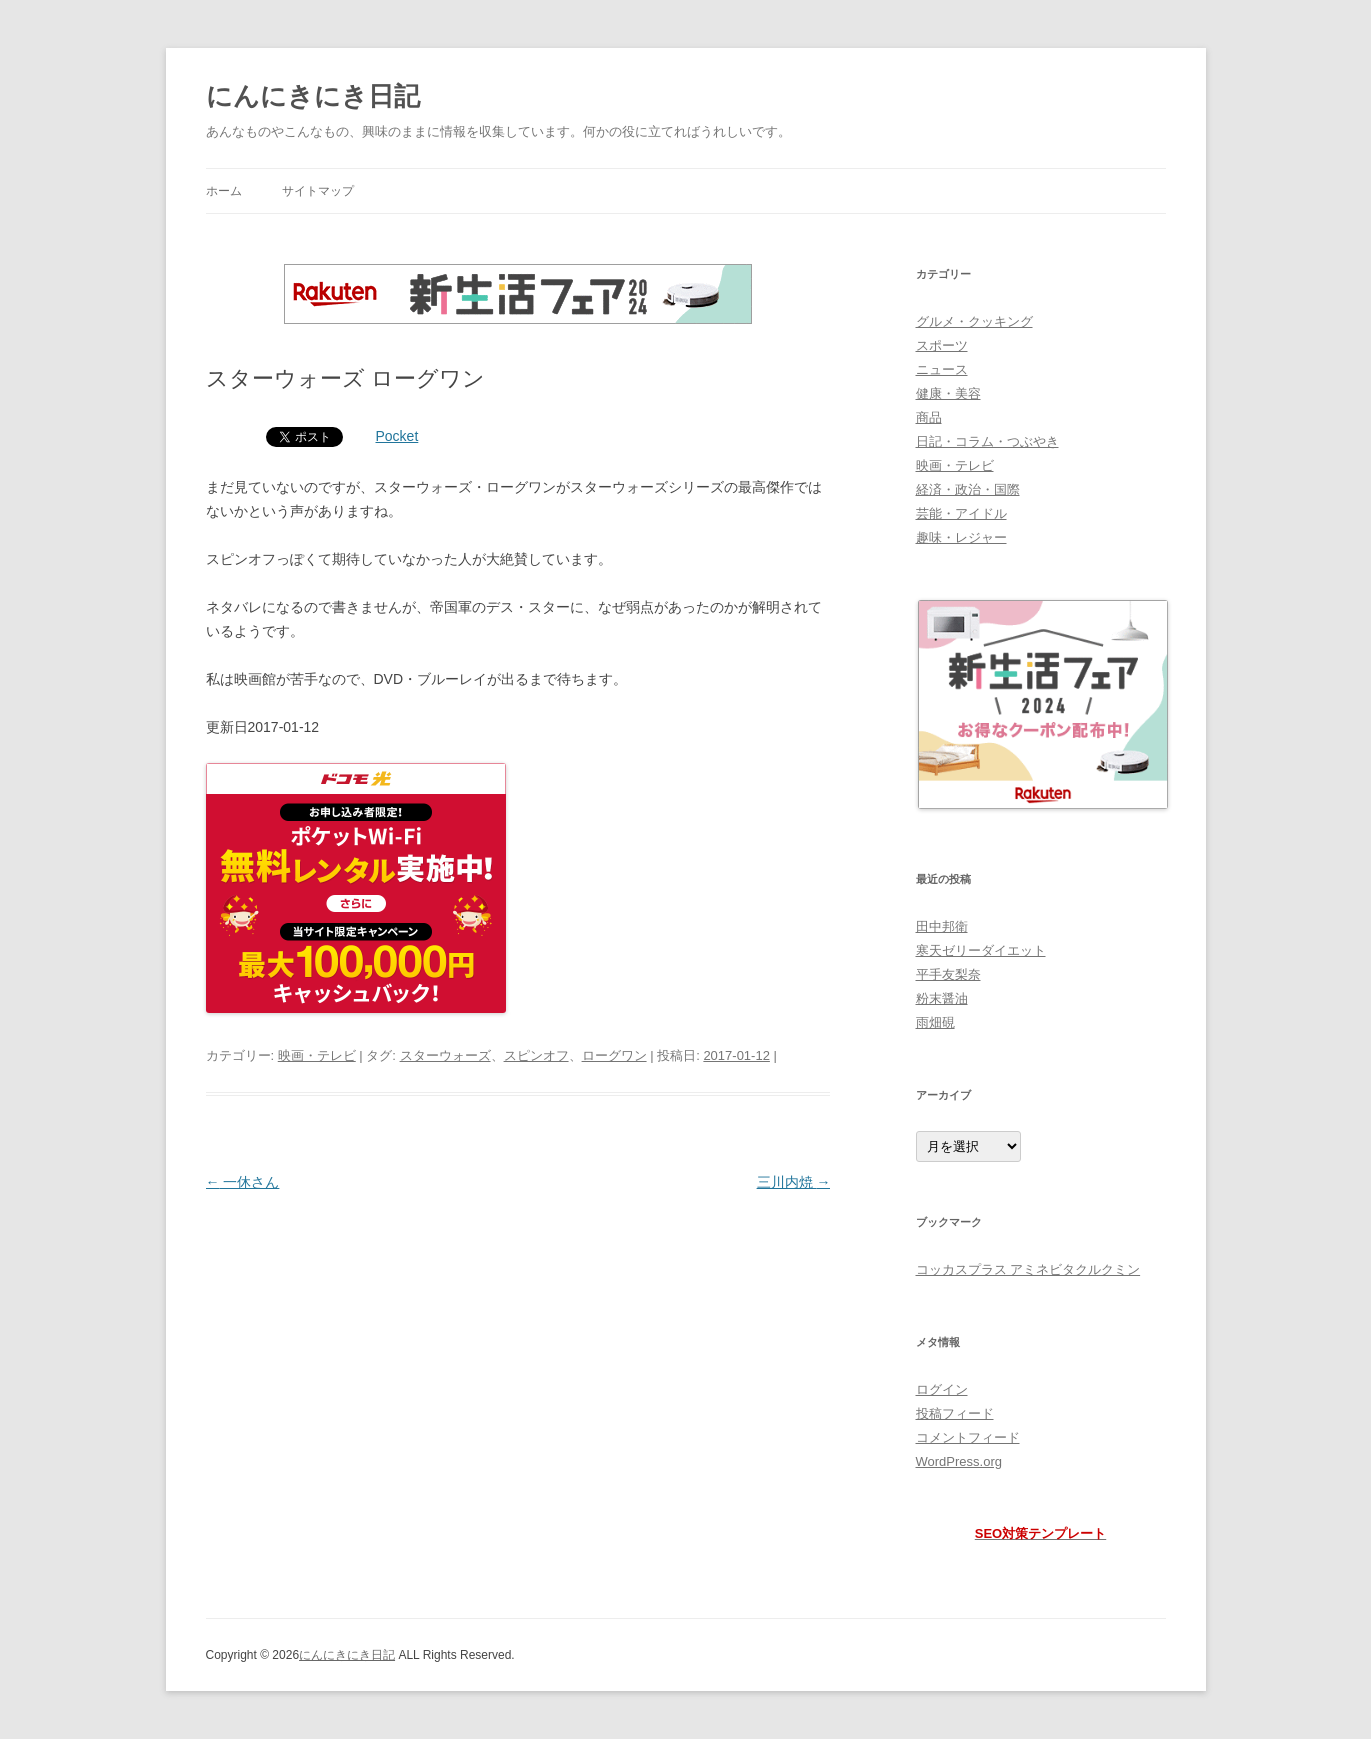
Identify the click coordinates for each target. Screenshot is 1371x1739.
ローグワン (614, 1055)
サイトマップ (318, 191)
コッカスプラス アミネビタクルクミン (1028, 1269)
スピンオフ (536, 1055)
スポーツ (942, 345)
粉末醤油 (942, 998)
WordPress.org (959, 1461)
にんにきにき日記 (313, 96)
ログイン (942, 1389)
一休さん (243, 1182)
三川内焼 (794, 1182)
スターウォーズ (445, 1055)
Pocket (397, 436)
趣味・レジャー (961, 537)
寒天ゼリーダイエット (981, 950)
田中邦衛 (942, 926)
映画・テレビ (317, 1055)
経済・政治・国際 (968, 489)
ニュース (942, 369)
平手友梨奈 (948, 974)
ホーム (224, 191)
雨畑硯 (935, 1022)
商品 (929, 417)
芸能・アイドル (961, 513)
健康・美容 (948, 393)
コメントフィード (968, 1437)
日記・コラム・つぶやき (987, 441)
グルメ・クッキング (974, 321)
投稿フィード (955, 1413)
